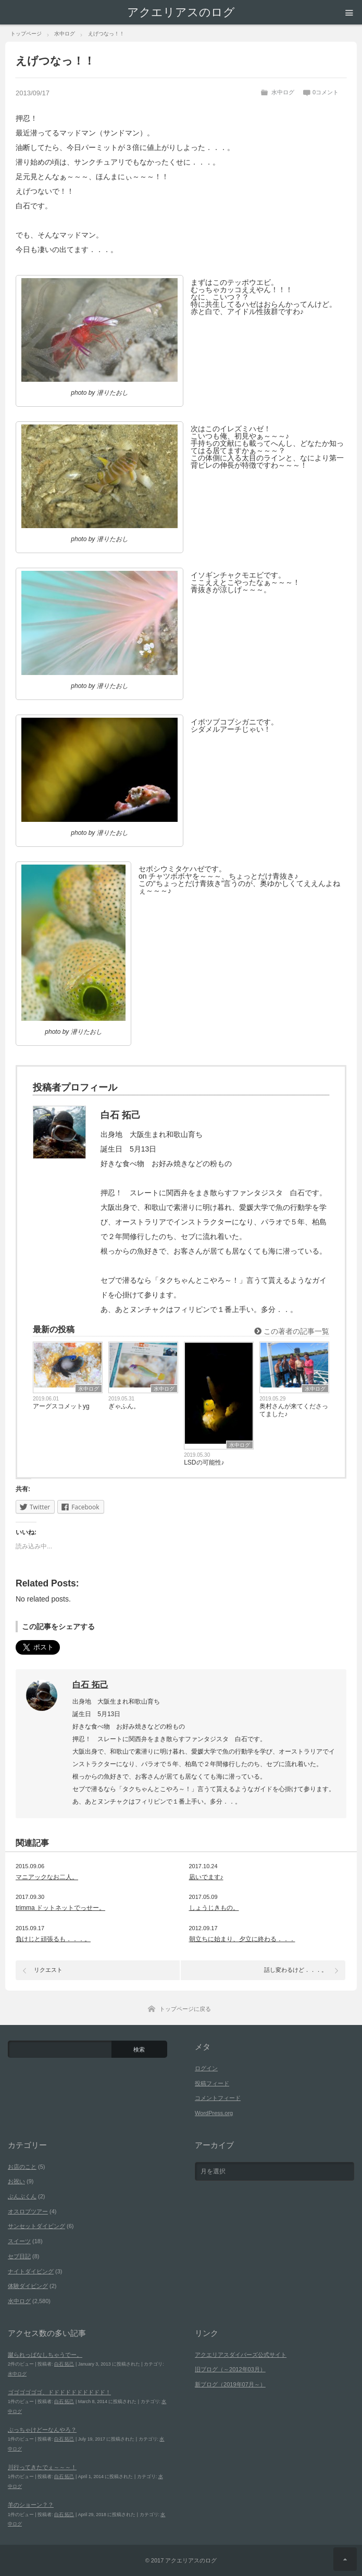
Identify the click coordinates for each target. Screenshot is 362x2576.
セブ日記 (19, 2256)
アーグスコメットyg (61, 1406)
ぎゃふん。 (124, 1406)
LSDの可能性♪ (204, 1462)
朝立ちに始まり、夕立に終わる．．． (242, 1939)
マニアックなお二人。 (47, 1877)
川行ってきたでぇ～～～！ (42, 2467)
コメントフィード (218, 2098)
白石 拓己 (90, 1684)
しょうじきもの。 (214, 1907)
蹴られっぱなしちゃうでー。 (45, 2355)
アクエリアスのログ (181, 12)
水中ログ (282, 92)
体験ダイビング (28, 2286)
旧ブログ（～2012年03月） (230, 2369)
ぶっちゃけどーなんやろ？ (42, 2430)
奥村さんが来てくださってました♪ (293, 1410)
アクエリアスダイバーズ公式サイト (240, 2355)
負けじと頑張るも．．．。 (53, 1939)
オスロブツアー (28, 2211)
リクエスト (48, 1970)
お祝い (16, 2181)
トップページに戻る (185, 2009)
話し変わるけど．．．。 (295, 1970)
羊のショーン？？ (31, 2505)
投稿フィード (212, 2083)
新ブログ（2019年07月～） (230, 2384)
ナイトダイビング (31, 2271)
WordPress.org (214, 2113)
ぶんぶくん (22, 2196)
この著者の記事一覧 (291, 1331)
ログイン (206, 2068)
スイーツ (19, 2241)
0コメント (326, 92)
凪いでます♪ (206, 1877)
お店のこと (22, 2167)
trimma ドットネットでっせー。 (60, 1907)
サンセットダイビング (36, 2226)
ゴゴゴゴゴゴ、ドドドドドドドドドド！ (59, 2392)
